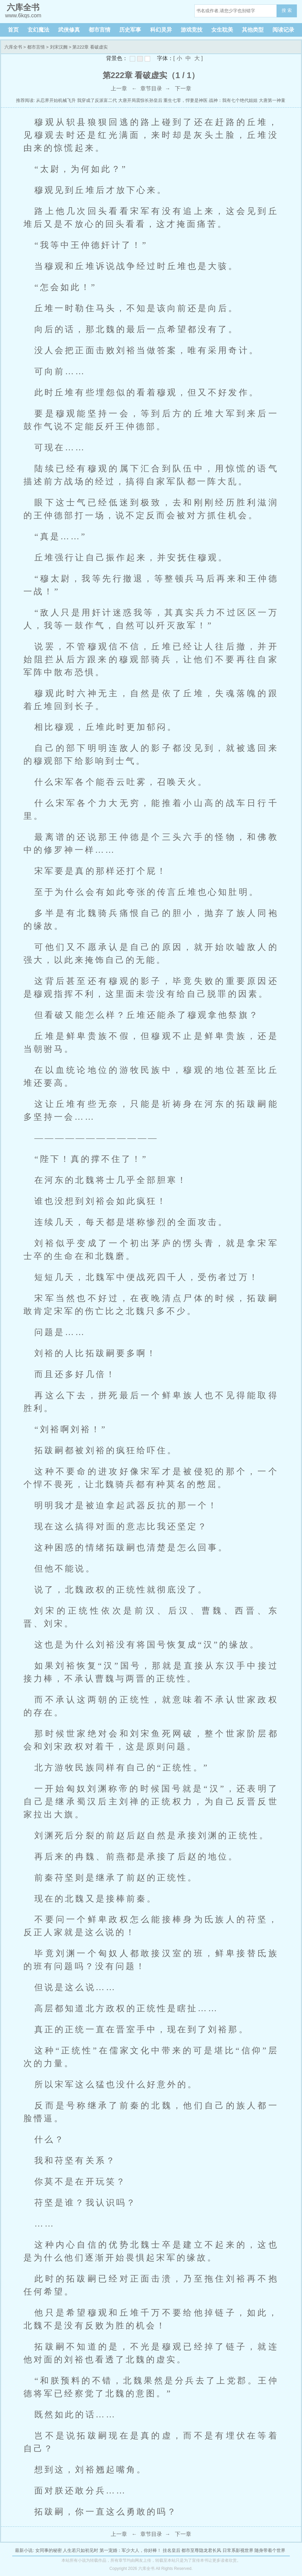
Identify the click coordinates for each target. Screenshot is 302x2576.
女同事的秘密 (48, 2550)
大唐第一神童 (272, 100)
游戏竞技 (191, 30)
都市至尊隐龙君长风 (201, 2550)
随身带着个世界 (269, 2550)
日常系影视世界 (238, 2550)
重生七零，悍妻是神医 (185, 100)
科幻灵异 (161, 30)
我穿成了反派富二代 (97, 100)
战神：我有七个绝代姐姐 (233, 100)
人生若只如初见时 (80, 2550)
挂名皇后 (171, 2550)
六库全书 (13, 47)
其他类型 (253, 30)
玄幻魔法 (38, 30)
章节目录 (151, 88)
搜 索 (287, 10)
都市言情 (99, 30)
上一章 (119, 88)
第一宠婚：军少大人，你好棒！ (130, 2550)
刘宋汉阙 (59, 47)
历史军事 (130, 30)
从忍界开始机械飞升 (56, 100)
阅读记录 (283, 30)
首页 (13, 30)
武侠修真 (69, 30)
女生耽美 (222, 30)
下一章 (183, 88)
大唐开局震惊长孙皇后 (140, 100)
